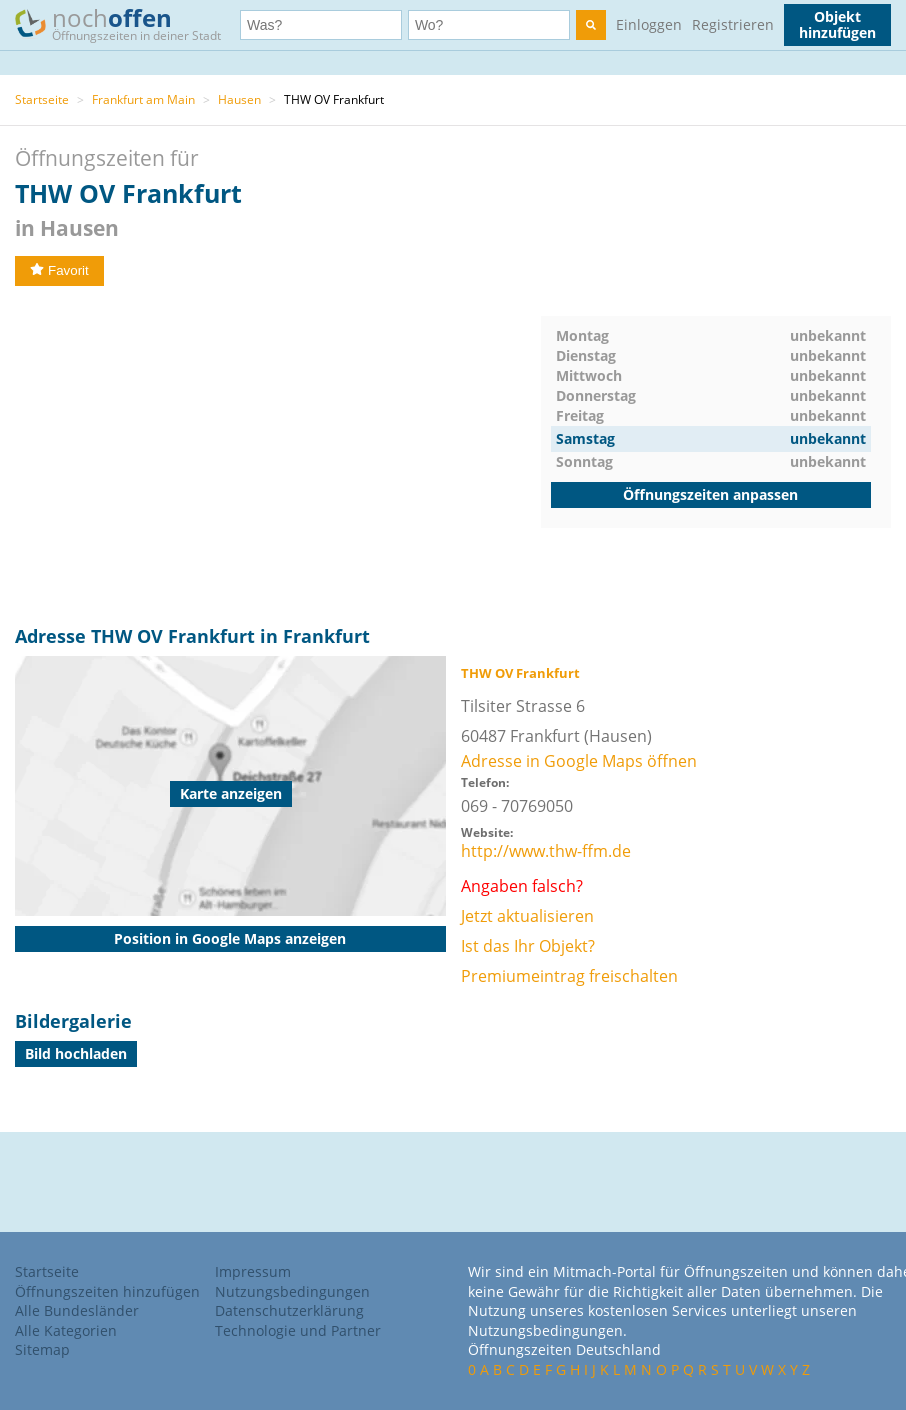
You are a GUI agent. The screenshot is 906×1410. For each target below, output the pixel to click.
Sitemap (42, 1349)
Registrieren (733, 24)
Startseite (42, 99)
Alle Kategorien (66, 1330)
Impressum (253, 1271)
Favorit (59, 270)
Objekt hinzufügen (837, 24)
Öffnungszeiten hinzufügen (107, 1291)
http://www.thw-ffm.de (546, 851)
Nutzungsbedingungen (292, 1291)
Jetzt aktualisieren (527, 916)
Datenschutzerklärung (289, 1310)
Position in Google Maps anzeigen (230, 938)
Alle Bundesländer (77, 1310)
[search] (591, 25)
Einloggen (649, 24)
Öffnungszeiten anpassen (710, 494)
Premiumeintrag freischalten (569, 976)
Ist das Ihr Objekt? (528, 946)
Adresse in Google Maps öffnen (579, 761)
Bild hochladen (76, 1053)
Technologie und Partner (298, 1330)
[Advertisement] (278, 456)
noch (127, 23)
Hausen (239, 99)
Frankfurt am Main (143, 99)
